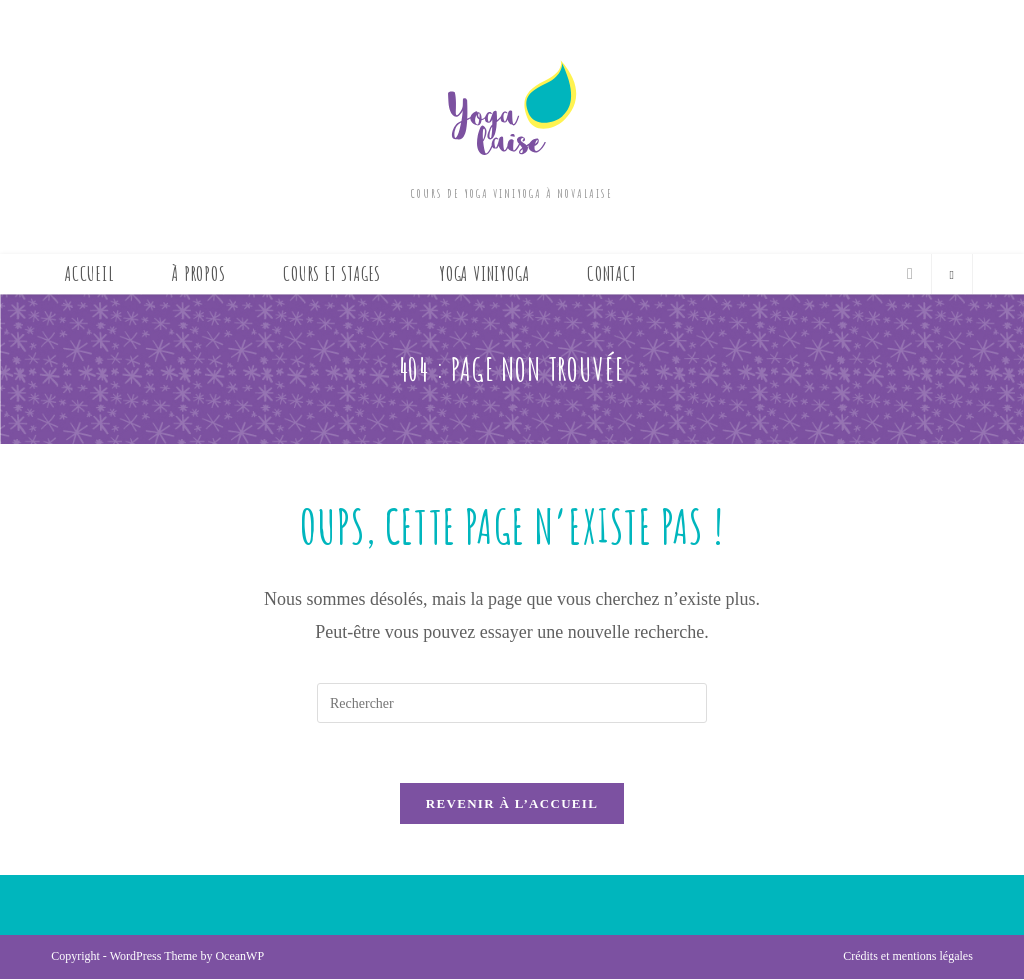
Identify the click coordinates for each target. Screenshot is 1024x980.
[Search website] (952, 276)
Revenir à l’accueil (512, 804)
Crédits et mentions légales (908, 957)
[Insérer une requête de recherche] (512, 703)
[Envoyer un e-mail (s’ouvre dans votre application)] (910, 274)
